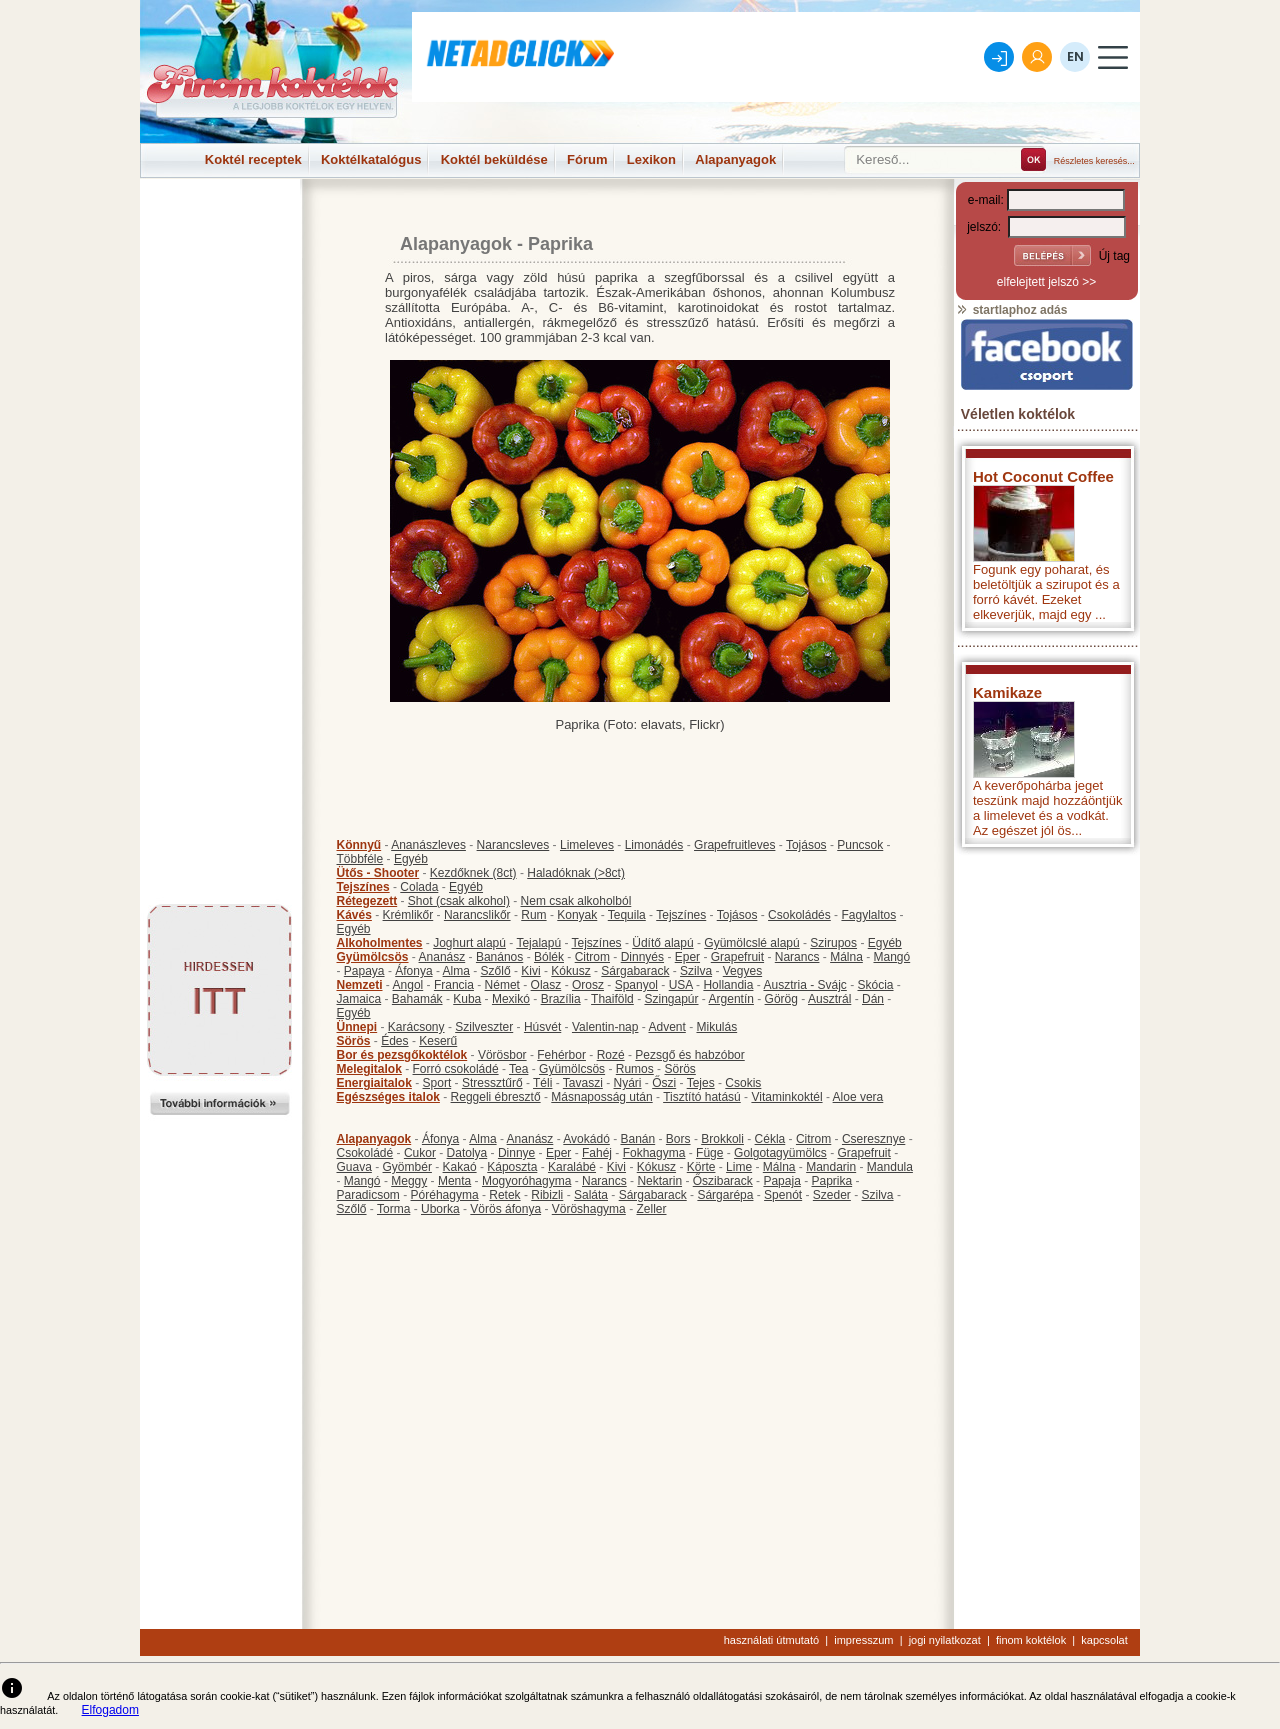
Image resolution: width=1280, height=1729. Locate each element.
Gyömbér (407, 1167)
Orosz (588, 985)
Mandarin (831, 1167)
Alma (456, 971)
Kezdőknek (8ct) (473, 873)
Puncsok (860, 845)
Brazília (561, 999)
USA (681, 985)
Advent (666, 1027)
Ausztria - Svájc (804, 985)
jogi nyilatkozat (945, 1640)
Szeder (832, 1195)
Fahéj (597, 1153)
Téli (542, 1083)
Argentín (731, 999)
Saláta (591, 1195)
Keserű (438, 1041)
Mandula (890, 1167)
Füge (709, 1153)
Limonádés (654, 845)
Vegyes (742, 971)
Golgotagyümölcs (780, 1153)
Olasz (546, 985)
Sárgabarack (635, 971)
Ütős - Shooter (378, 873)
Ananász (442, 957)
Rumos (635, 1069)
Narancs (797, 957)
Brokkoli (722, 1139)
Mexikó (511, 999)
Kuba (467, 999)
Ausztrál (829, 999)
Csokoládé (365, 1153)
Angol (408, 985)
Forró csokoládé (456, 1069)
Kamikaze (1007, 692)
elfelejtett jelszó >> (1046, 282)
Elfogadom (110, 1710)
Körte (701, 1167)
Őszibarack (723, 1181)
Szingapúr (671, 999)
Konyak (577, 915)
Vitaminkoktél (786, 1097)
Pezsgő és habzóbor (689, 1055)
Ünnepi (357, 1027)
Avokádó (586, 1139)
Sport (437, 1083)
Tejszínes (363, 887)
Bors (678, 1139)
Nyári (628, 1083)
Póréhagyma (445, 1195)
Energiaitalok (374, 1083)
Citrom (592, 957)
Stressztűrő (492, 1083)
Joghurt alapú (469, 943)
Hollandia (728, 985)
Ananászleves (428, 845)
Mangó (892, 957)
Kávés (354, 915)
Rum (533, 915)
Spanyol (636, 985)
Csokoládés (799, 915)
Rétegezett (367, 901)
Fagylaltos (868, 915)
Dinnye (516, 1153)
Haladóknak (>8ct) (576, 873)
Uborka (440, 1209)
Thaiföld (612, 999)
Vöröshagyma (589, 1209)
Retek (504, 1195)
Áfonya (413, 971)
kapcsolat (1104, 1640)
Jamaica (359, 999)
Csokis (743, 1083)
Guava (354, 1167)
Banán (637, 1139)
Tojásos (806, 845)
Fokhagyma (654, 1153)
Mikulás (716, 1027)
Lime (739, 1167)
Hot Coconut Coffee (1043, 476)
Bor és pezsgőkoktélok (402, 1055)
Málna (846, 957)
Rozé (611, 1055)
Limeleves (587, 845)
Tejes (701, 1083)
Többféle (360, 859)
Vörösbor (502, 1055)
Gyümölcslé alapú (751, 943)
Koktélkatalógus (371, 159)
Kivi (530, 971)
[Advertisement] (220, 224)
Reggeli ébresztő (496, 1097)
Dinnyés (642, 957)
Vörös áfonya (505, 1209)
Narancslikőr (477, 915)
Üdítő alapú (662, 943)
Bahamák (417, 999)
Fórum (587, 159)
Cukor (420, 1153)
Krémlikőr (408, 915)
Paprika (831, 1181)
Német (502, 985)
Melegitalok (369, 1069)
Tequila (627, 915)
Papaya (364, 971)
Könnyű (359, 845)
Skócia (875, 985)
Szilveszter (484, 1027)
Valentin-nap (605, 1027)
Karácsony (416, 1027)
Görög (781, 999)
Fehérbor (561, 1055)
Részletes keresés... (1094, 161)
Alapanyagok (735, 159)
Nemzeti (360, 985)
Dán (873, 999)
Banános (499, 957)
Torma (393, 1209)
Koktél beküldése (494, 159)
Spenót (783, 1195)
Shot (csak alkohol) (459, 901)
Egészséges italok (388, 1097)
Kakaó (460, 1167)
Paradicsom (368, 1195)
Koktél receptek (253, 159)
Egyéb (411, 859)
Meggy (409, 1181)
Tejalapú (538, 943)
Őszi (664, 1083)
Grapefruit (737, 957)
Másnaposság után (601, 1097)
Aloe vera (858, 1097)
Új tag (1114, 256)
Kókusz (570, 971)
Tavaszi (583, 1083)
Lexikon (651, 159)
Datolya (467, 1153)
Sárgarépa (725, 1195)
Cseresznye (873, 1139)
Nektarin (659, 1181)
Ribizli (547, 1195)
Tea (518, 1069)
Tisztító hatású (702, 1097)
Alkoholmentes (380, 943)
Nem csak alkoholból (576, 901)
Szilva (696, 971)
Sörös (354, 1041)
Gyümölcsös (373, 957)
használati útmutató (771, 1640)
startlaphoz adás (1011, 310)
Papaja (781, 1181)
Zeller (651, 1209)
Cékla (770, 1139)
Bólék (549, 957)
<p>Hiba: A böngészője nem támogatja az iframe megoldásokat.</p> (1047, 1120)
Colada (419, 887)
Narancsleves (513, 845)
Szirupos (833, 943)
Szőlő (496, 971)
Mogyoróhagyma (526, 1181)
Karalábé (572, 1167)
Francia (454, 985)
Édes (394, 1041)
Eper (687, 957)
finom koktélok (1031, 1640)
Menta (454, 1181)
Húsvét (542, 1027)
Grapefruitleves (734, 845)
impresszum (863, 1640)
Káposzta (512, 1167)
